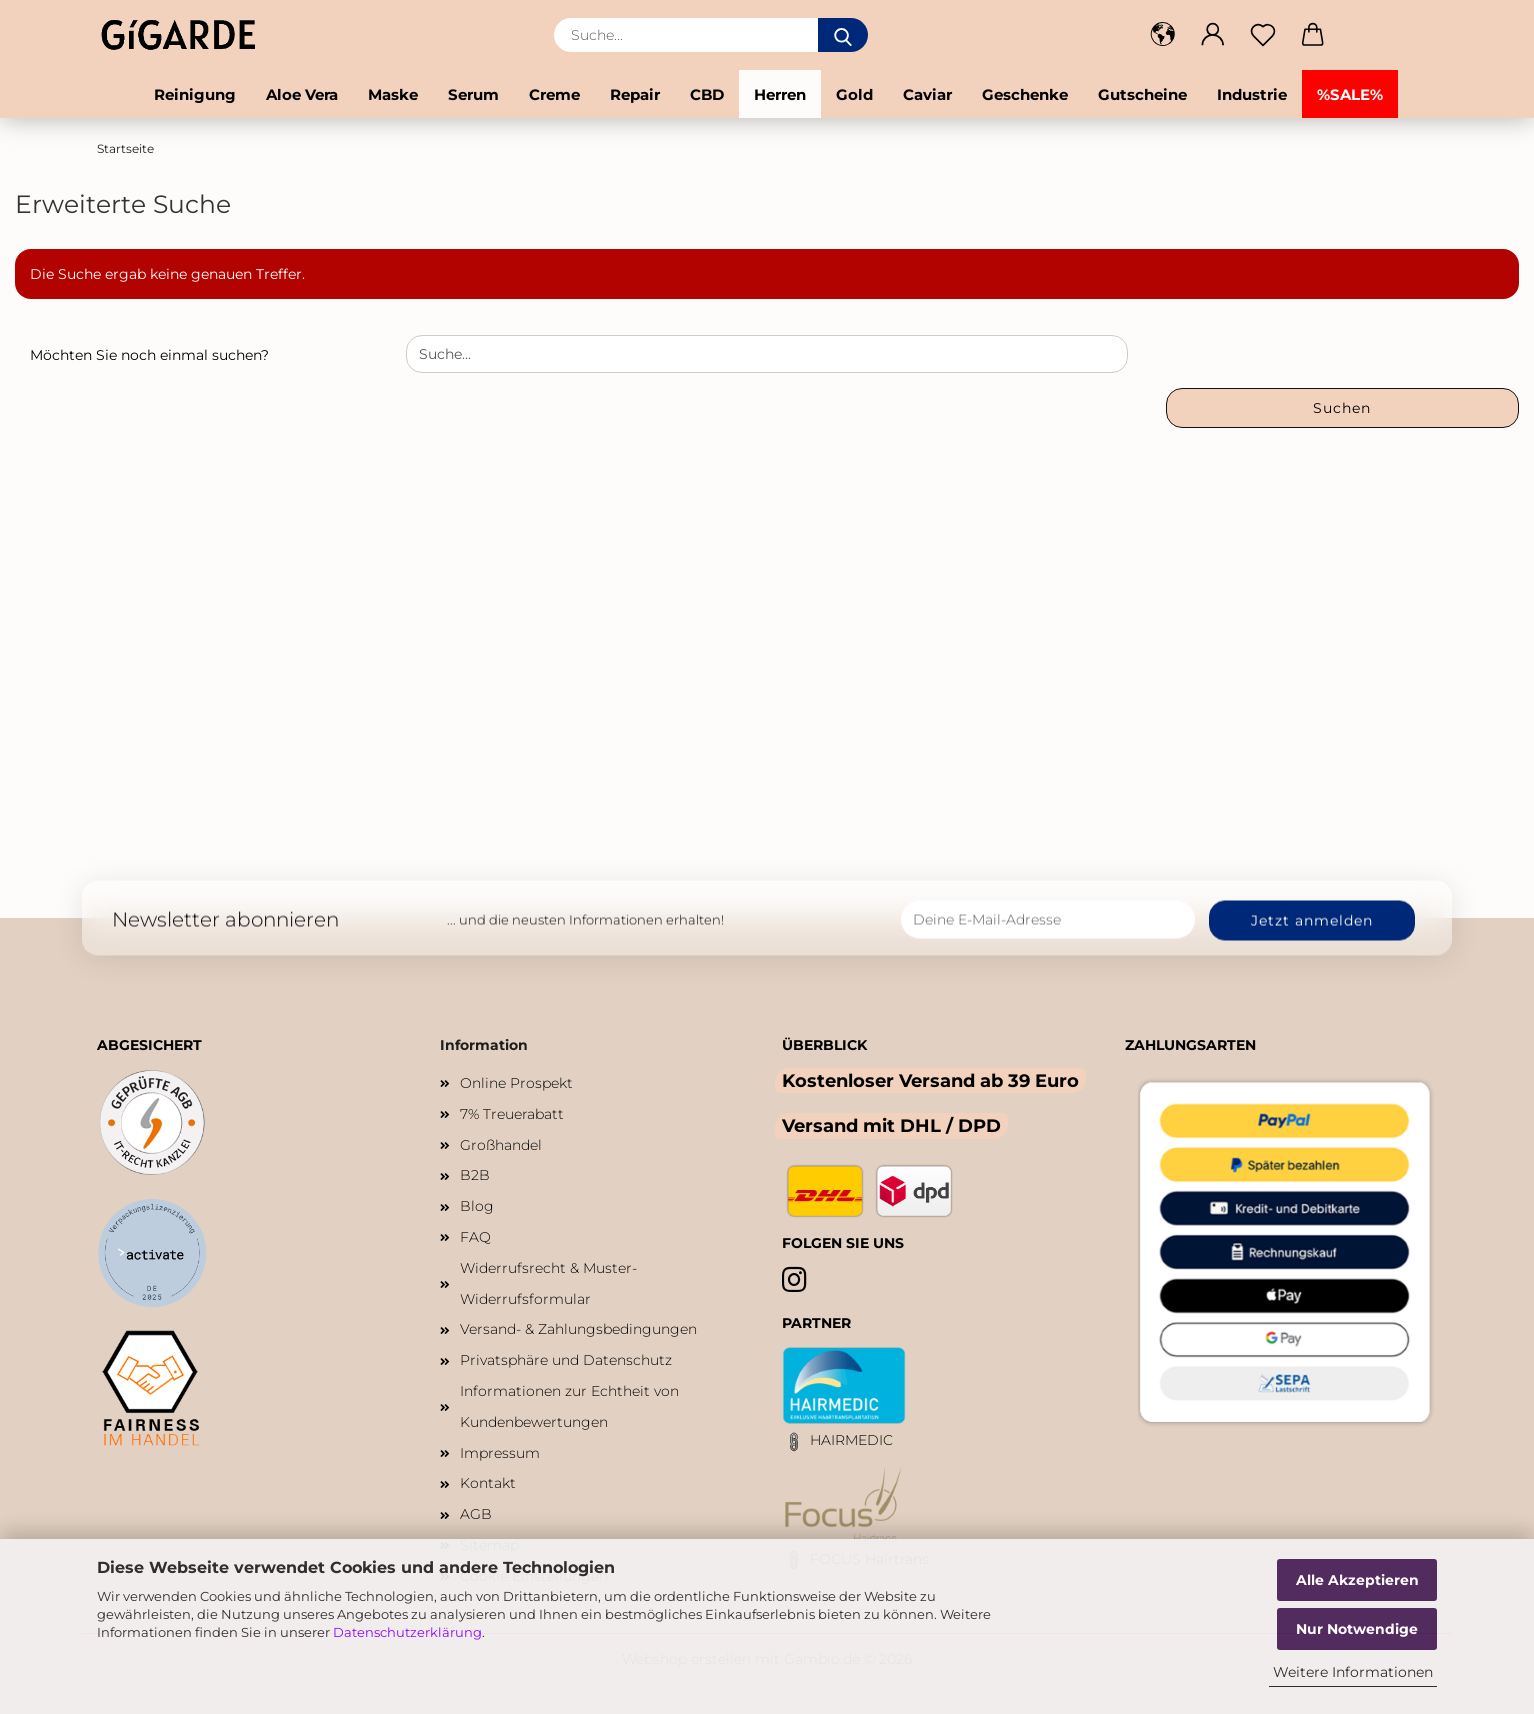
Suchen (1342, 408)
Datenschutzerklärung (407, 1632)
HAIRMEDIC (851, 1440)
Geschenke (1025, 94)
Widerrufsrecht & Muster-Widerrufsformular (548, 1283)
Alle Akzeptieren (1357, 1580)
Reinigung (195, 94)
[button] (1163, 35)
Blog (477, 1206)
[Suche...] (843, 35)
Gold (854, 94)
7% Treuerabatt (512, 1114)
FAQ (475, 1237)
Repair (635, 94)
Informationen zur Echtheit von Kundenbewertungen (569, 1406)
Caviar (927, 94)
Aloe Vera (302, 94)
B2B (475, 1175)
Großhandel (501, 1145)
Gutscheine (1142, 94)
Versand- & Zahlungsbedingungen (578, 1329)
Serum (473, 94)
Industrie (1252, 94)
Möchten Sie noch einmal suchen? (149, 355)
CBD (707, 94)
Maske (393, 94)
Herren (780, 94)
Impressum (500, 1453)
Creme (554, 94)
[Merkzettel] (1263, 35)
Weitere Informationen (1353, 1672)
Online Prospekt (516, 1083)
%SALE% (1350, 94)
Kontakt (488, 1483)
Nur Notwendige (1357, 1629)
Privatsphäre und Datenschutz (566, 1360)
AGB (476, 1514)
